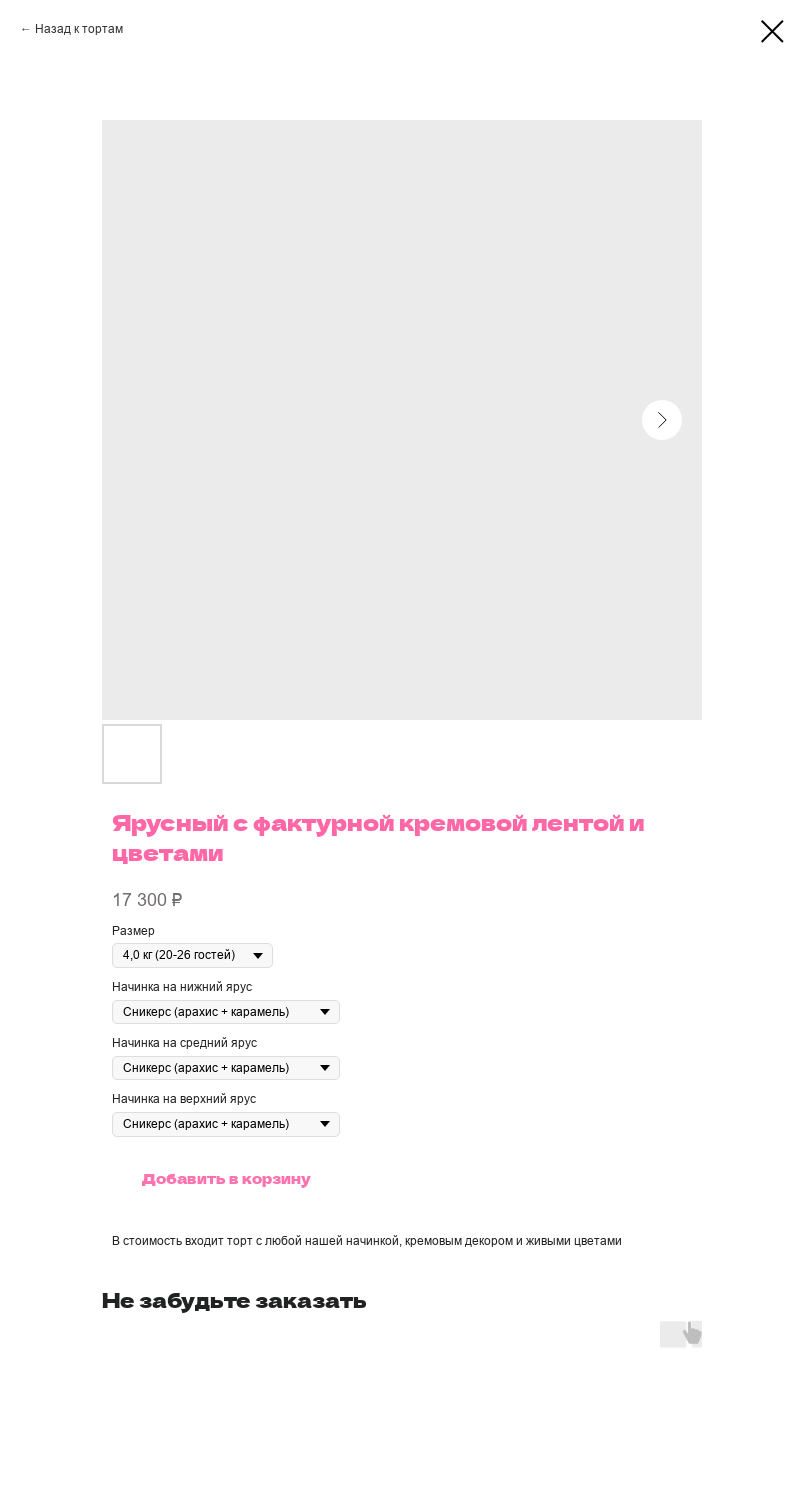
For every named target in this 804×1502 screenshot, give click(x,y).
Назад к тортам (79, 29)
